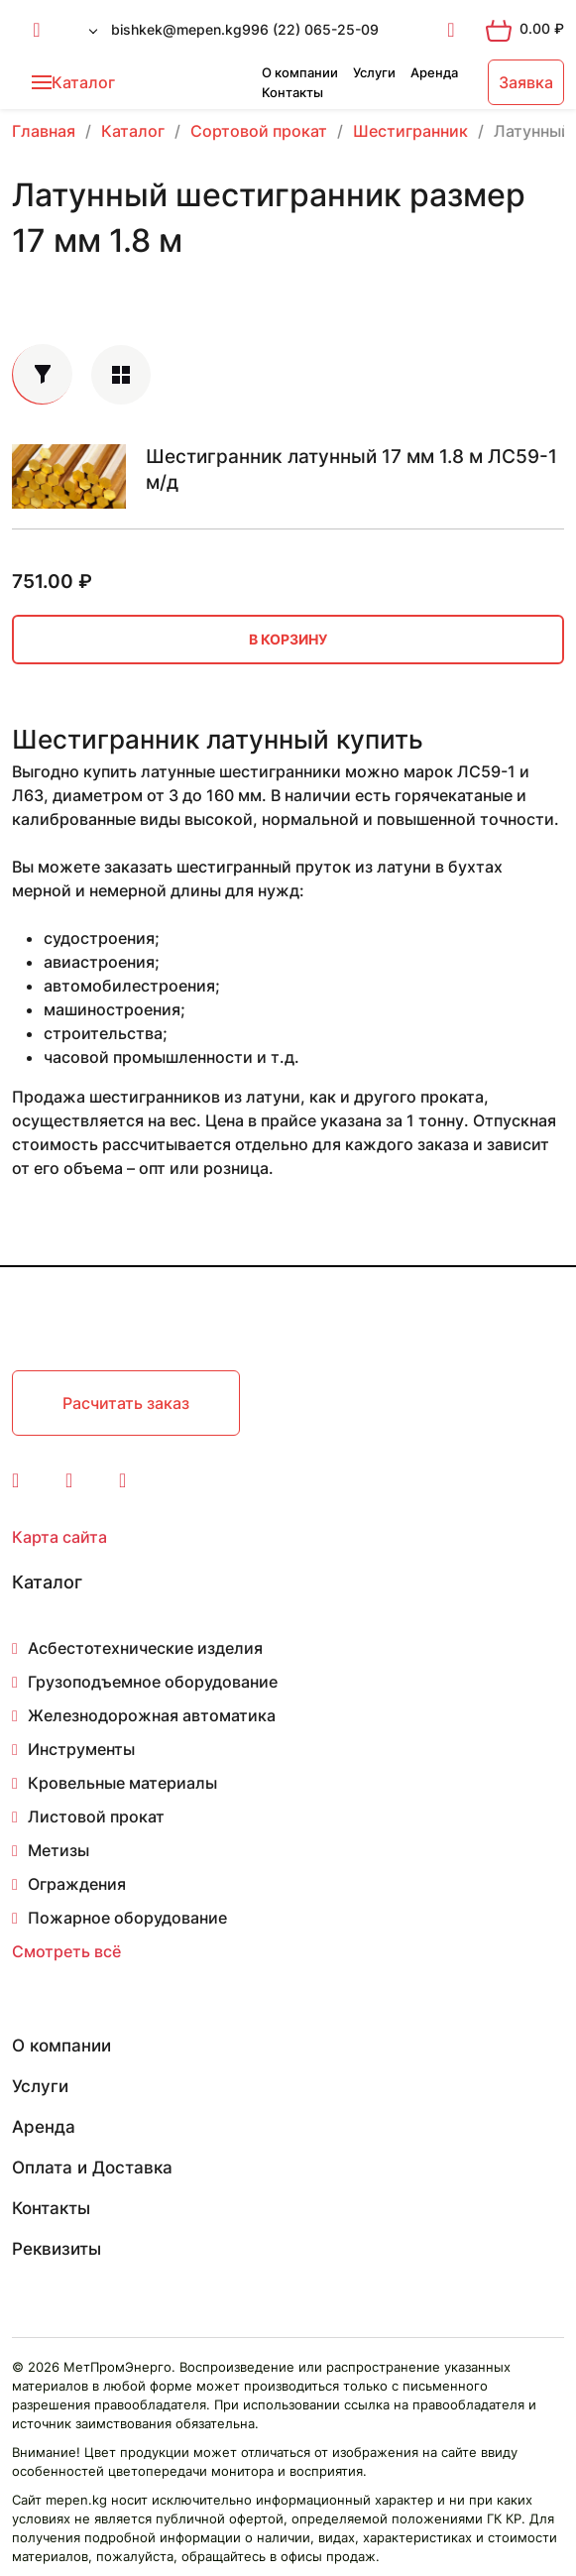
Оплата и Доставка (92, 2167)
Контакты (292, 92)
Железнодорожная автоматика (152, 1715)
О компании (300, 72)
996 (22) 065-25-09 (310, 29)
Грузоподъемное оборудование (153, 1682)
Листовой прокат (96, 1816)
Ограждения (77, 1884)
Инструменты (81, 1749)
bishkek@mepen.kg (176, 29)
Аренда (434, 72)
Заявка (526, 82)
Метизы (58, 1850)
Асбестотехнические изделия (145, 1648)
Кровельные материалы (122, 1783)
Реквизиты (56, 2249)
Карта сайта (59, 1537)
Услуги (374, 72)
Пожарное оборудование (127, 1918)
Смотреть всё (66, 1951)
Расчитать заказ (125, 1403)
